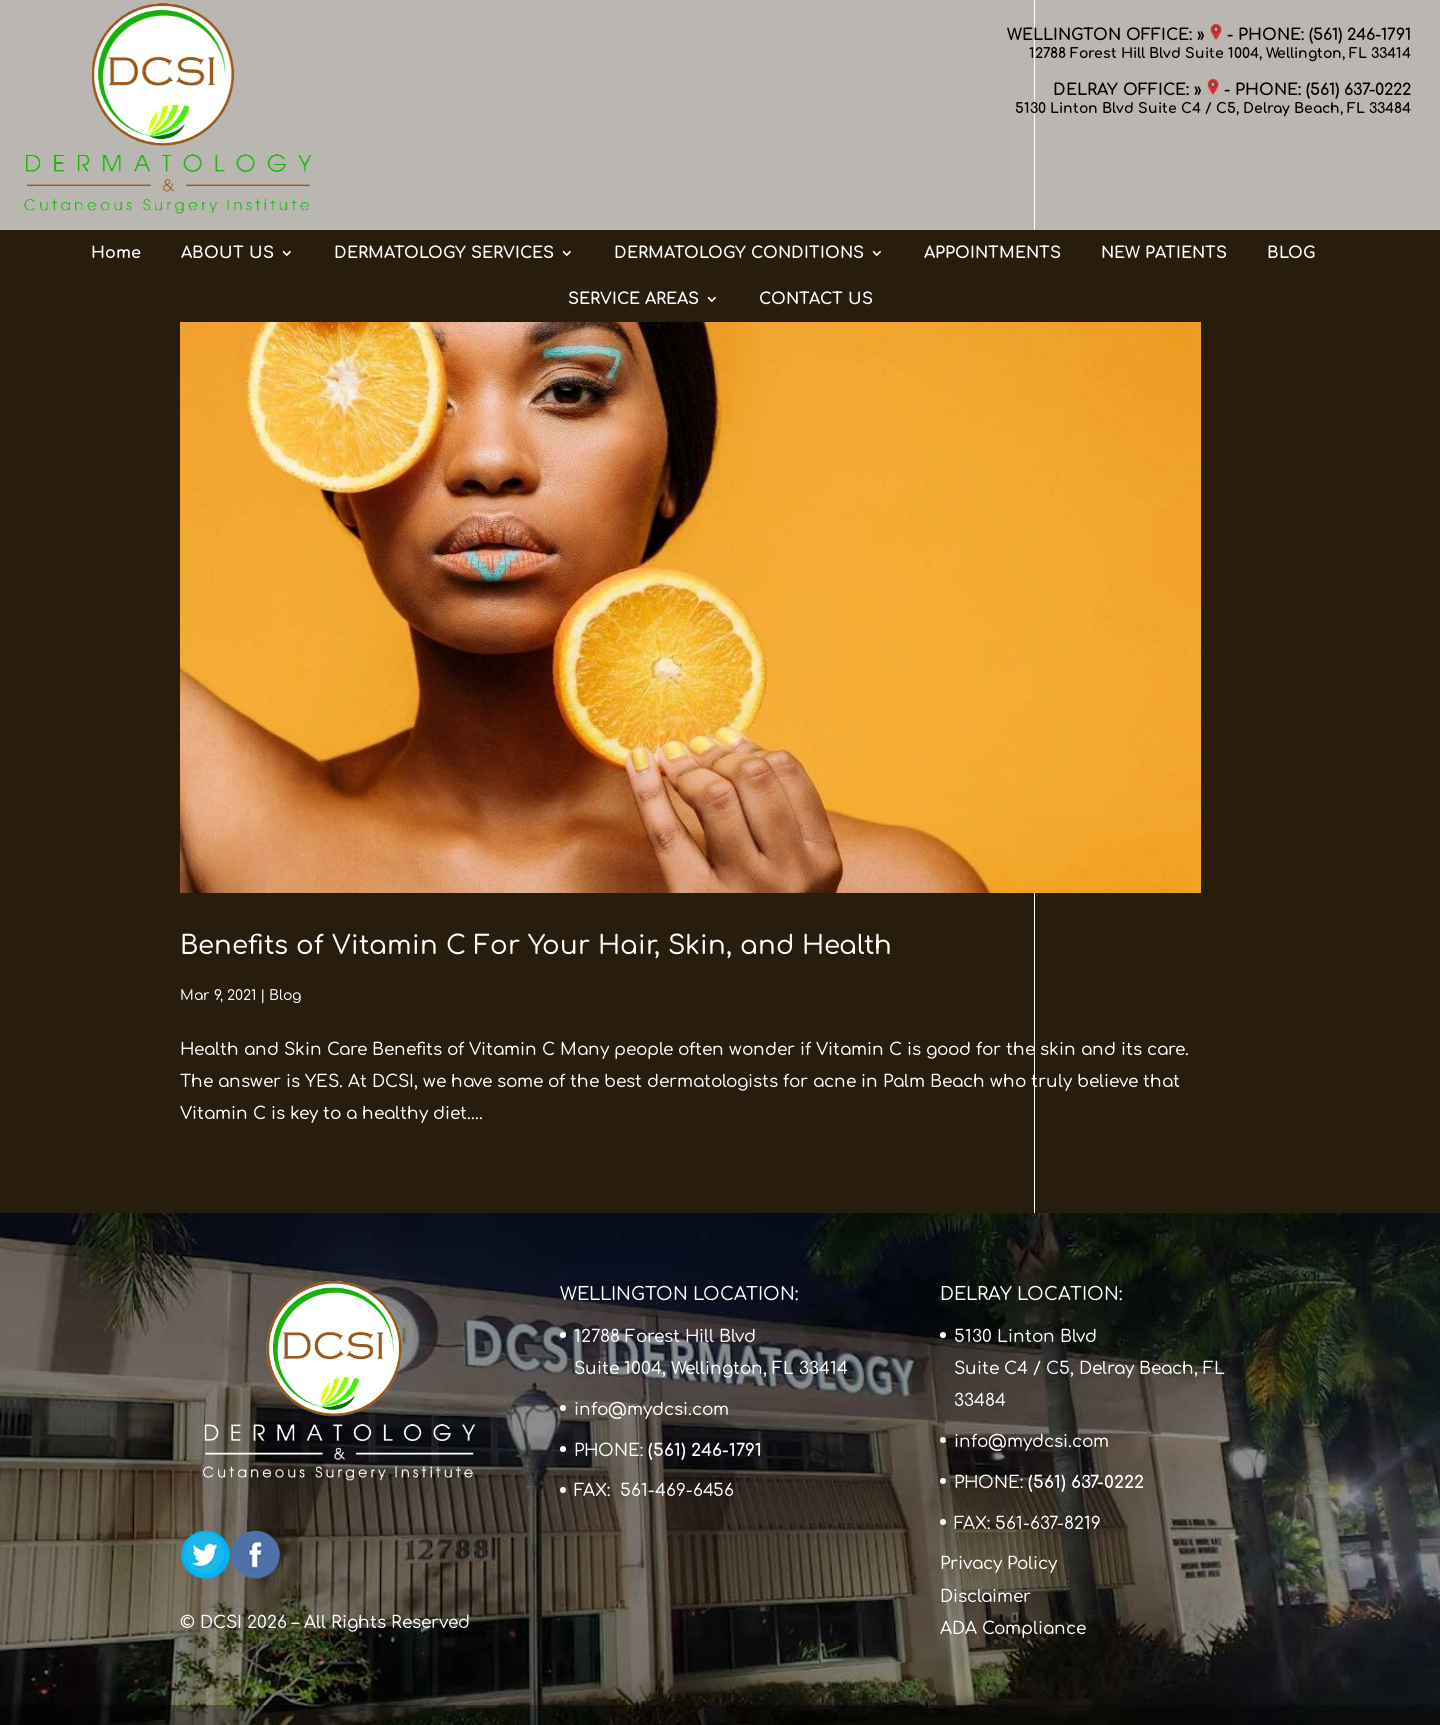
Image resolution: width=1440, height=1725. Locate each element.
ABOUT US (227, 173)
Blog (285, 995)
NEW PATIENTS (1164, 173)
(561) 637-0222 (1358, 90)
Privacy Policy (998, 1563)
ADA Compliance (1013, 1628)
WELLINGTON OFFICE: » (1114, 35)
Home (116, 173)
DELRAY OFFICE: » (1136, 90)
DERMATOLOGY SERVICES (444, 173)
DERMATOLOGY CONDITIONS (739, 173)
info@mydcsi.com (651, 1409)
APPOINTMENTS (992, 173)
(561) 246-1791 (1360, 35)
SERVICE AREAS (633, 219)
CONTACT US (816, 219)
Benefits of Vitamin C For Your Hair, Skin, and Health (536, 945)
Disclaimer (985, 1596)
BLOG (1291, 173)
